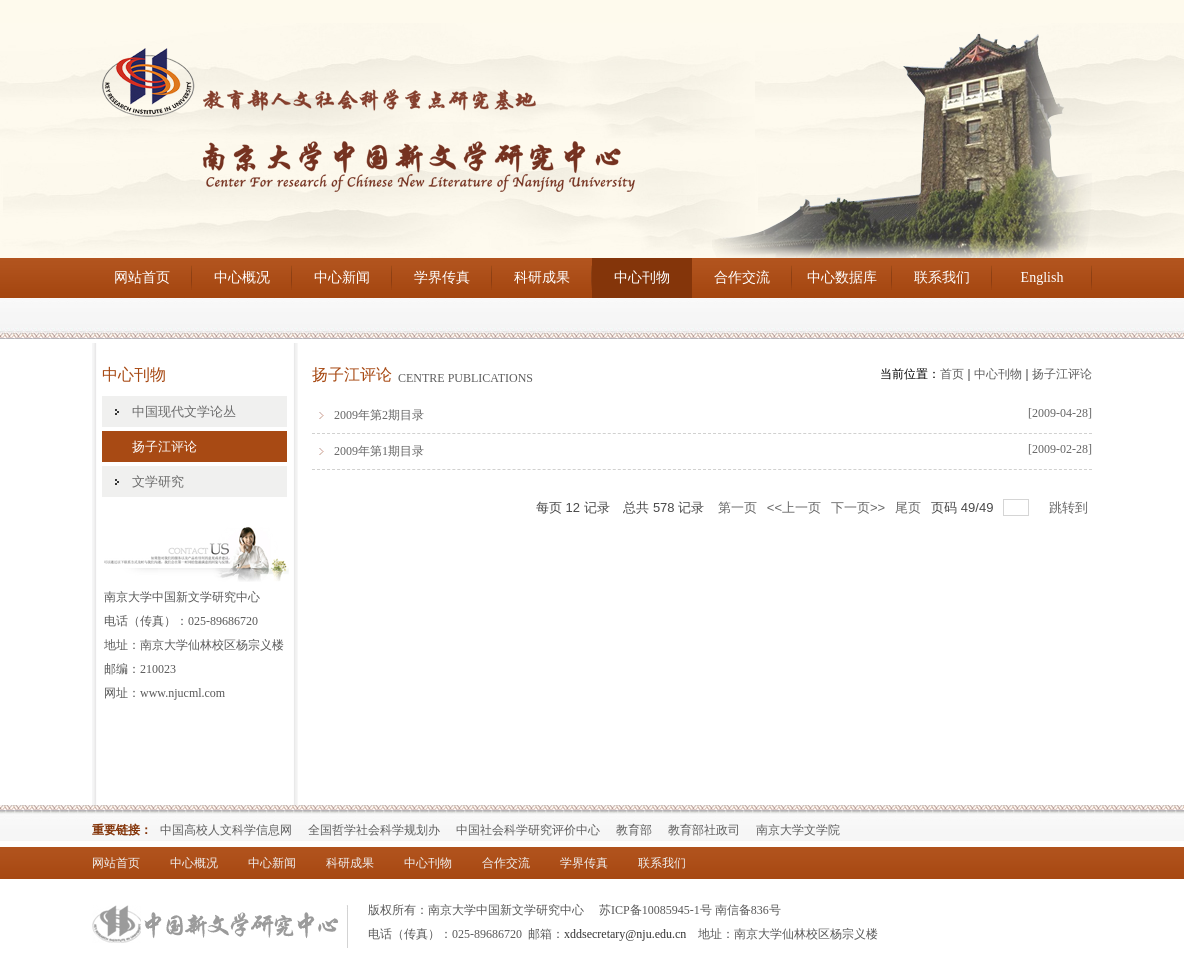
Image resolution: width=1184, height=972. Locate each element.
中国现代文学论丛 (184, 411)
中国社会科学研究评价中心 (528, 830)
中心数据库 (842, 277)
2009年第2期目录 (379, 415)
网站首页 (142, 277)
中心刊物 (642, 277)
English (1042, 277)
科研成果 (542, 277)
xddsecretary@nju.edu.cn (625, 934)
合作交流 (742, 277)
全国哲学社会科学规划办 (374, 830)
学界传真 (442, 277)
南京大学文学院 (798, 830)
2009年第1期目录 (379, 451)
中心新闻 (342, 277)
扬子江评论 (164, 446)
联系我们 (942, 277)
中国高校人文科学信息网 (226, 830)
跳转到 (1070, 507)
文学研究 (158, 481)
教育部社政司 (704, 830)
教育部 (634, 830)
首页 (952, 374)
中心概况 (242, 277)
